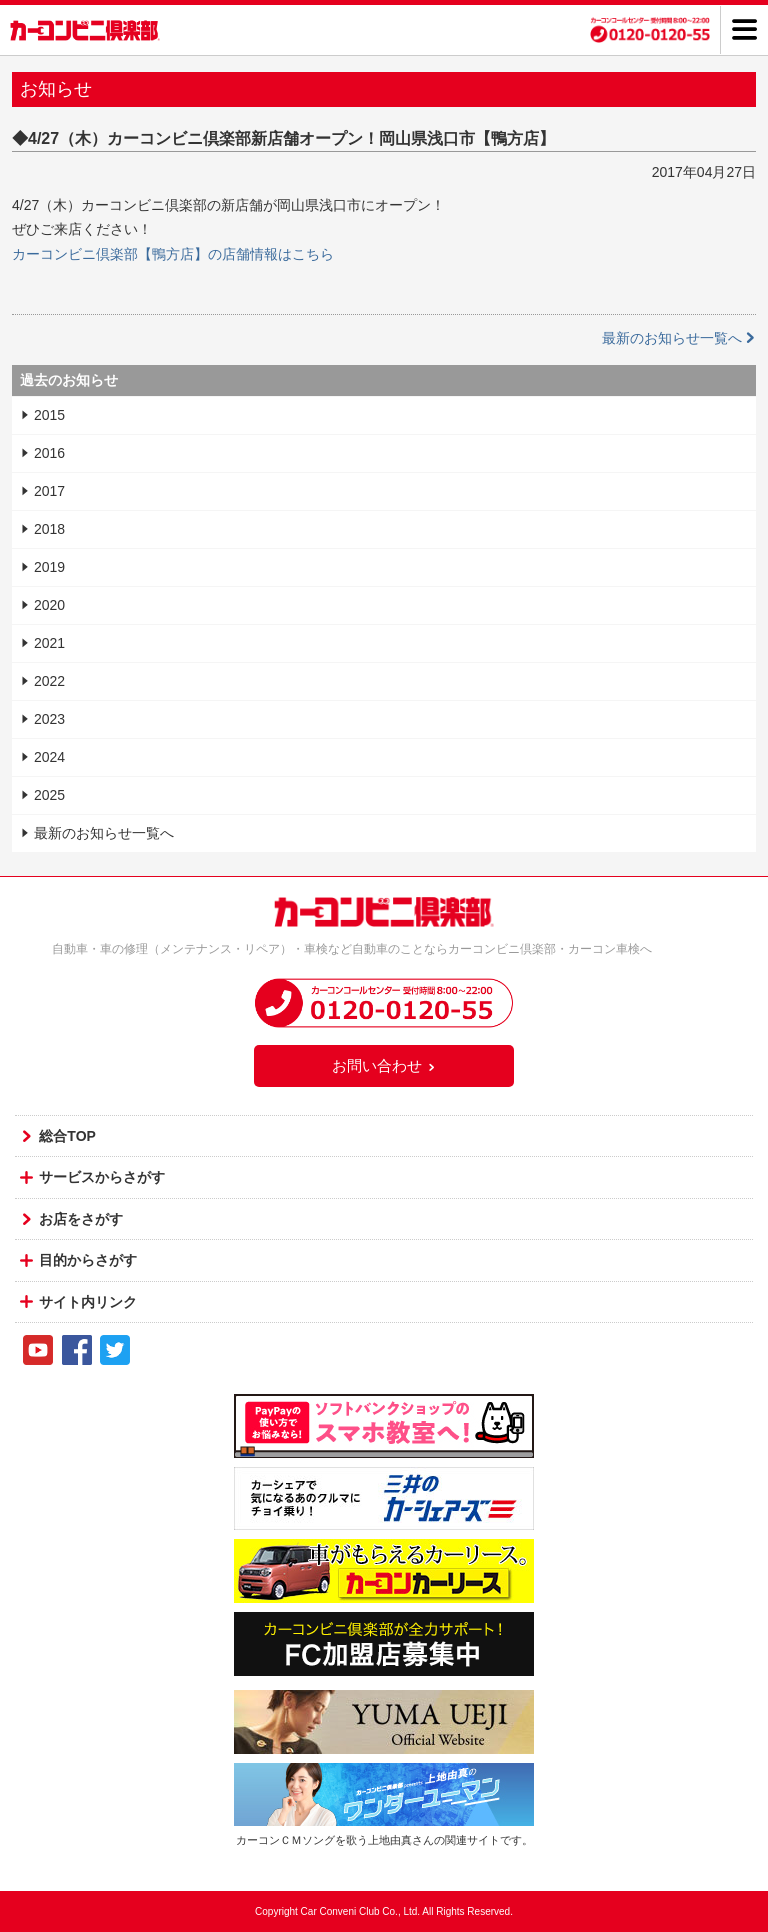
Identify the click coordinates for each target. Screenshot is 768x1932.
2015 (49, 415)
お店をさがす (81, 1219)
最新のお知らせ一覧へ (679, 338)
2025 (49, 795)
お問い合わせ (384, 1065)
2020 (49, 605)
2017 (49, 491)
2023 (49, 719)
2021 (49, 643)
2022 (49, 681)
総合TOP (67, 1136)
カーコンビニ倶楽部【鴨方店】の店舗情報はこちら (173, 254)
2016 (49, 453)
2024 (49, 757)
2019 (49, 567)
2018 (49, 529)
